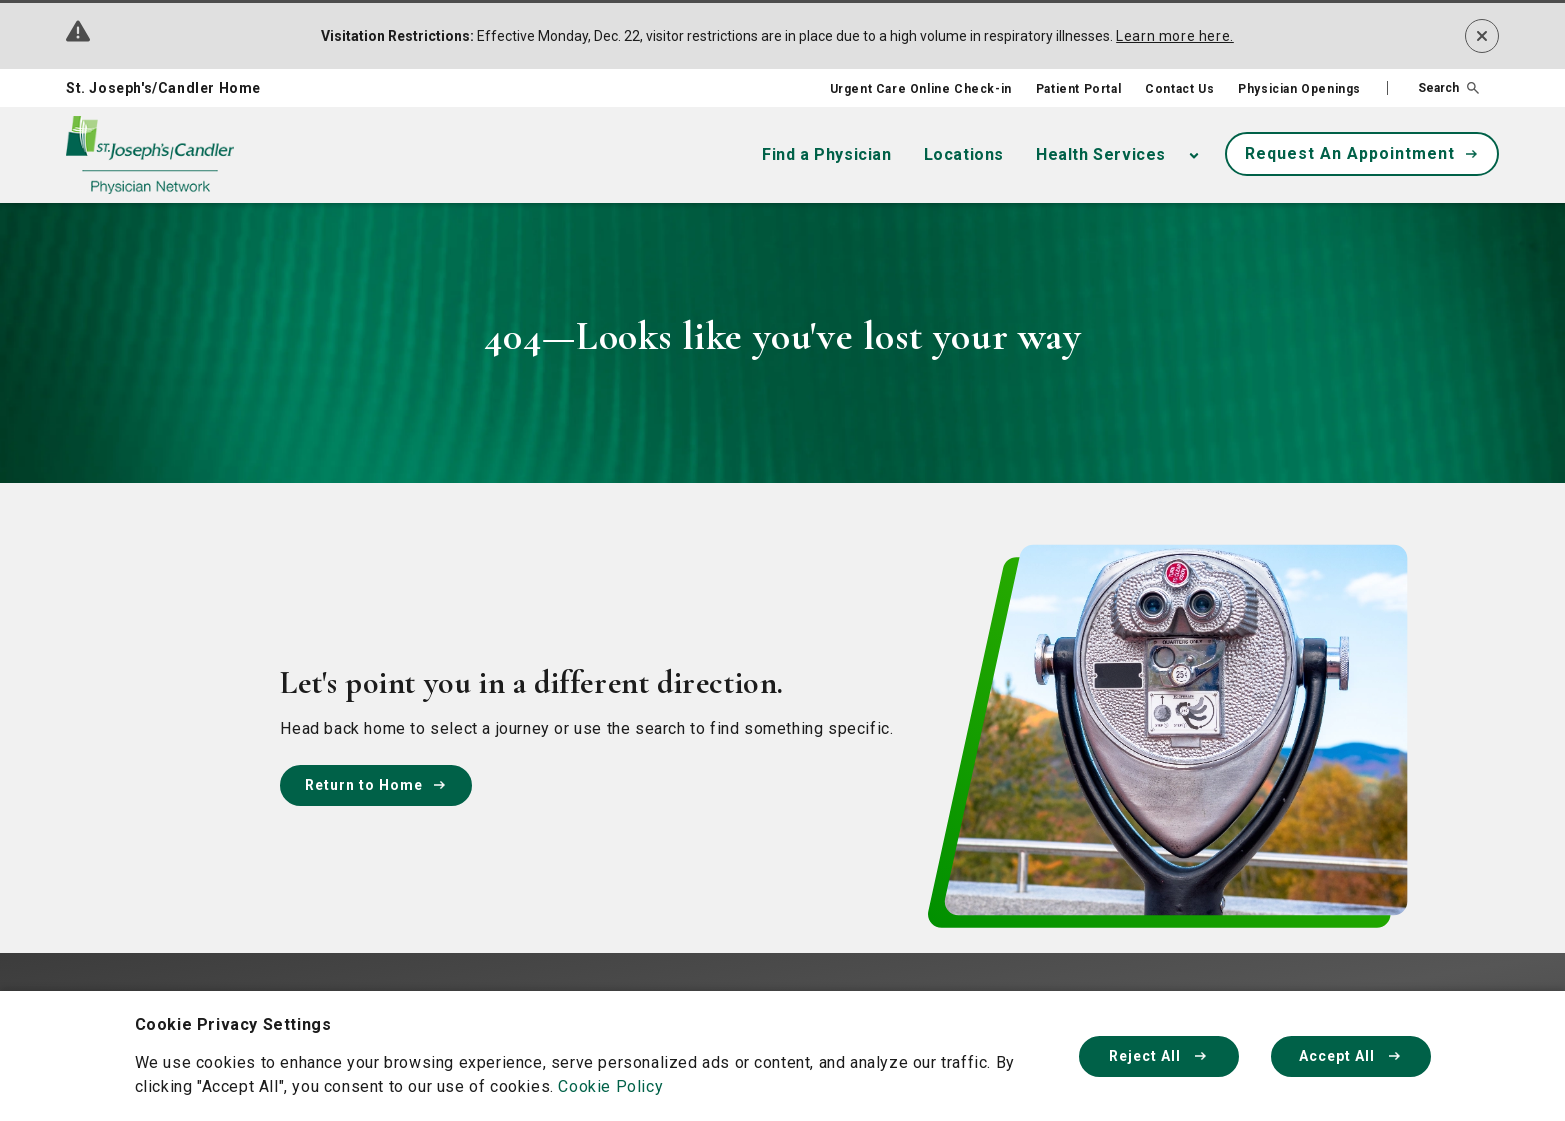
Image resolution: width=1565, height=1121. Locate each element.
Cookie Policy (610, 1086)
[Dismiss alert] (1482, 36)
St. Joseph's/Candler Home (163, 88)
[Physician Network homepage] (150, 155)
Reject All (1159, 1056)
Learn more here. (1175, 36)
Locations (964, 154)
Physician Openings (1299, 89)
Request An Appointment (1362, 153)
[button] (1433, 88)
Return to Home (376, 785)
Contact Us (1179, 89)
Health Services (1101, 154)
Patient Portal (1078, 89)
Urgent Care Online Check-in (921, 89)
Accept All (1351, 1056)
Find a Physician (827, 154)
